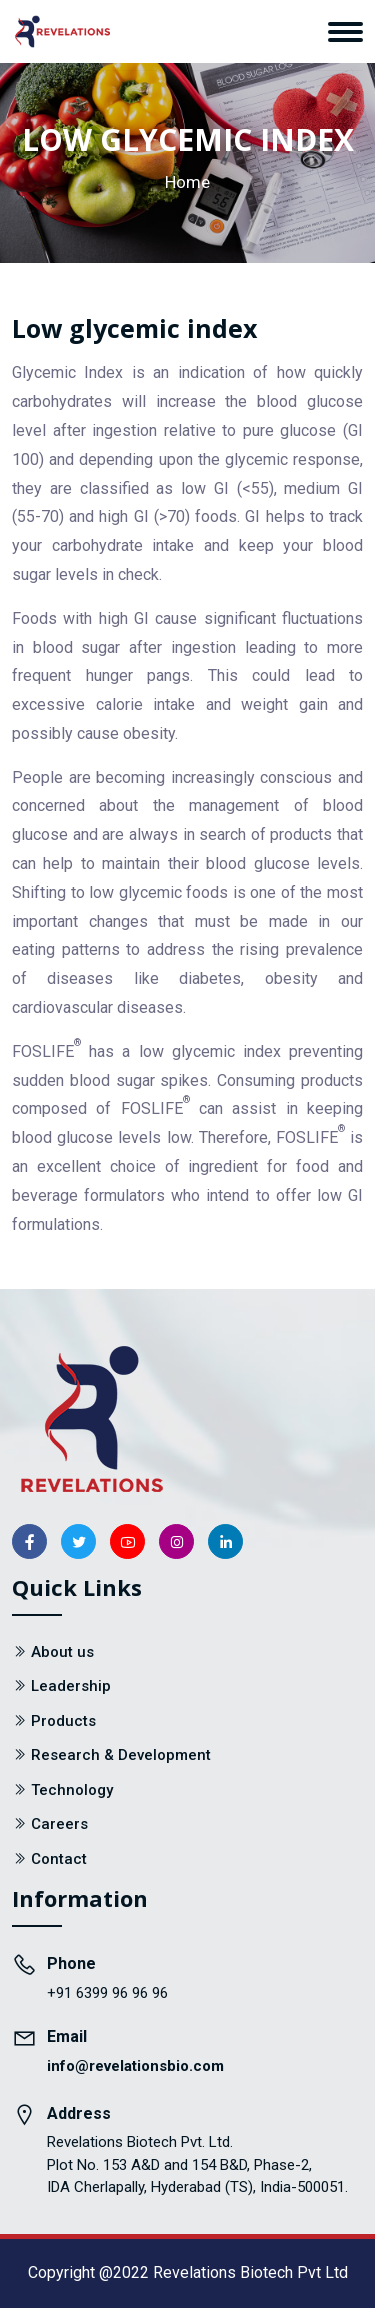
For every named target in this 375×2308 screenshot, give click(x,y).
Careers (59, 1824)
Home (187, 182)
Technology (72, 1790)
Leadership (71, 1686)
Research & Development (121, 1755)
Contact (59, 1859)
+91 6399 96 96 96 (107, 1993)
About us (62, 1652)
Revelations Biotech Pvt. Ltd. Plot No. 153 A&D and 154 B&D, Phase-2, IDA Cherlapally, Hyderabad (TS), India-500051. (197, 2164)
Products (63, 1721)
